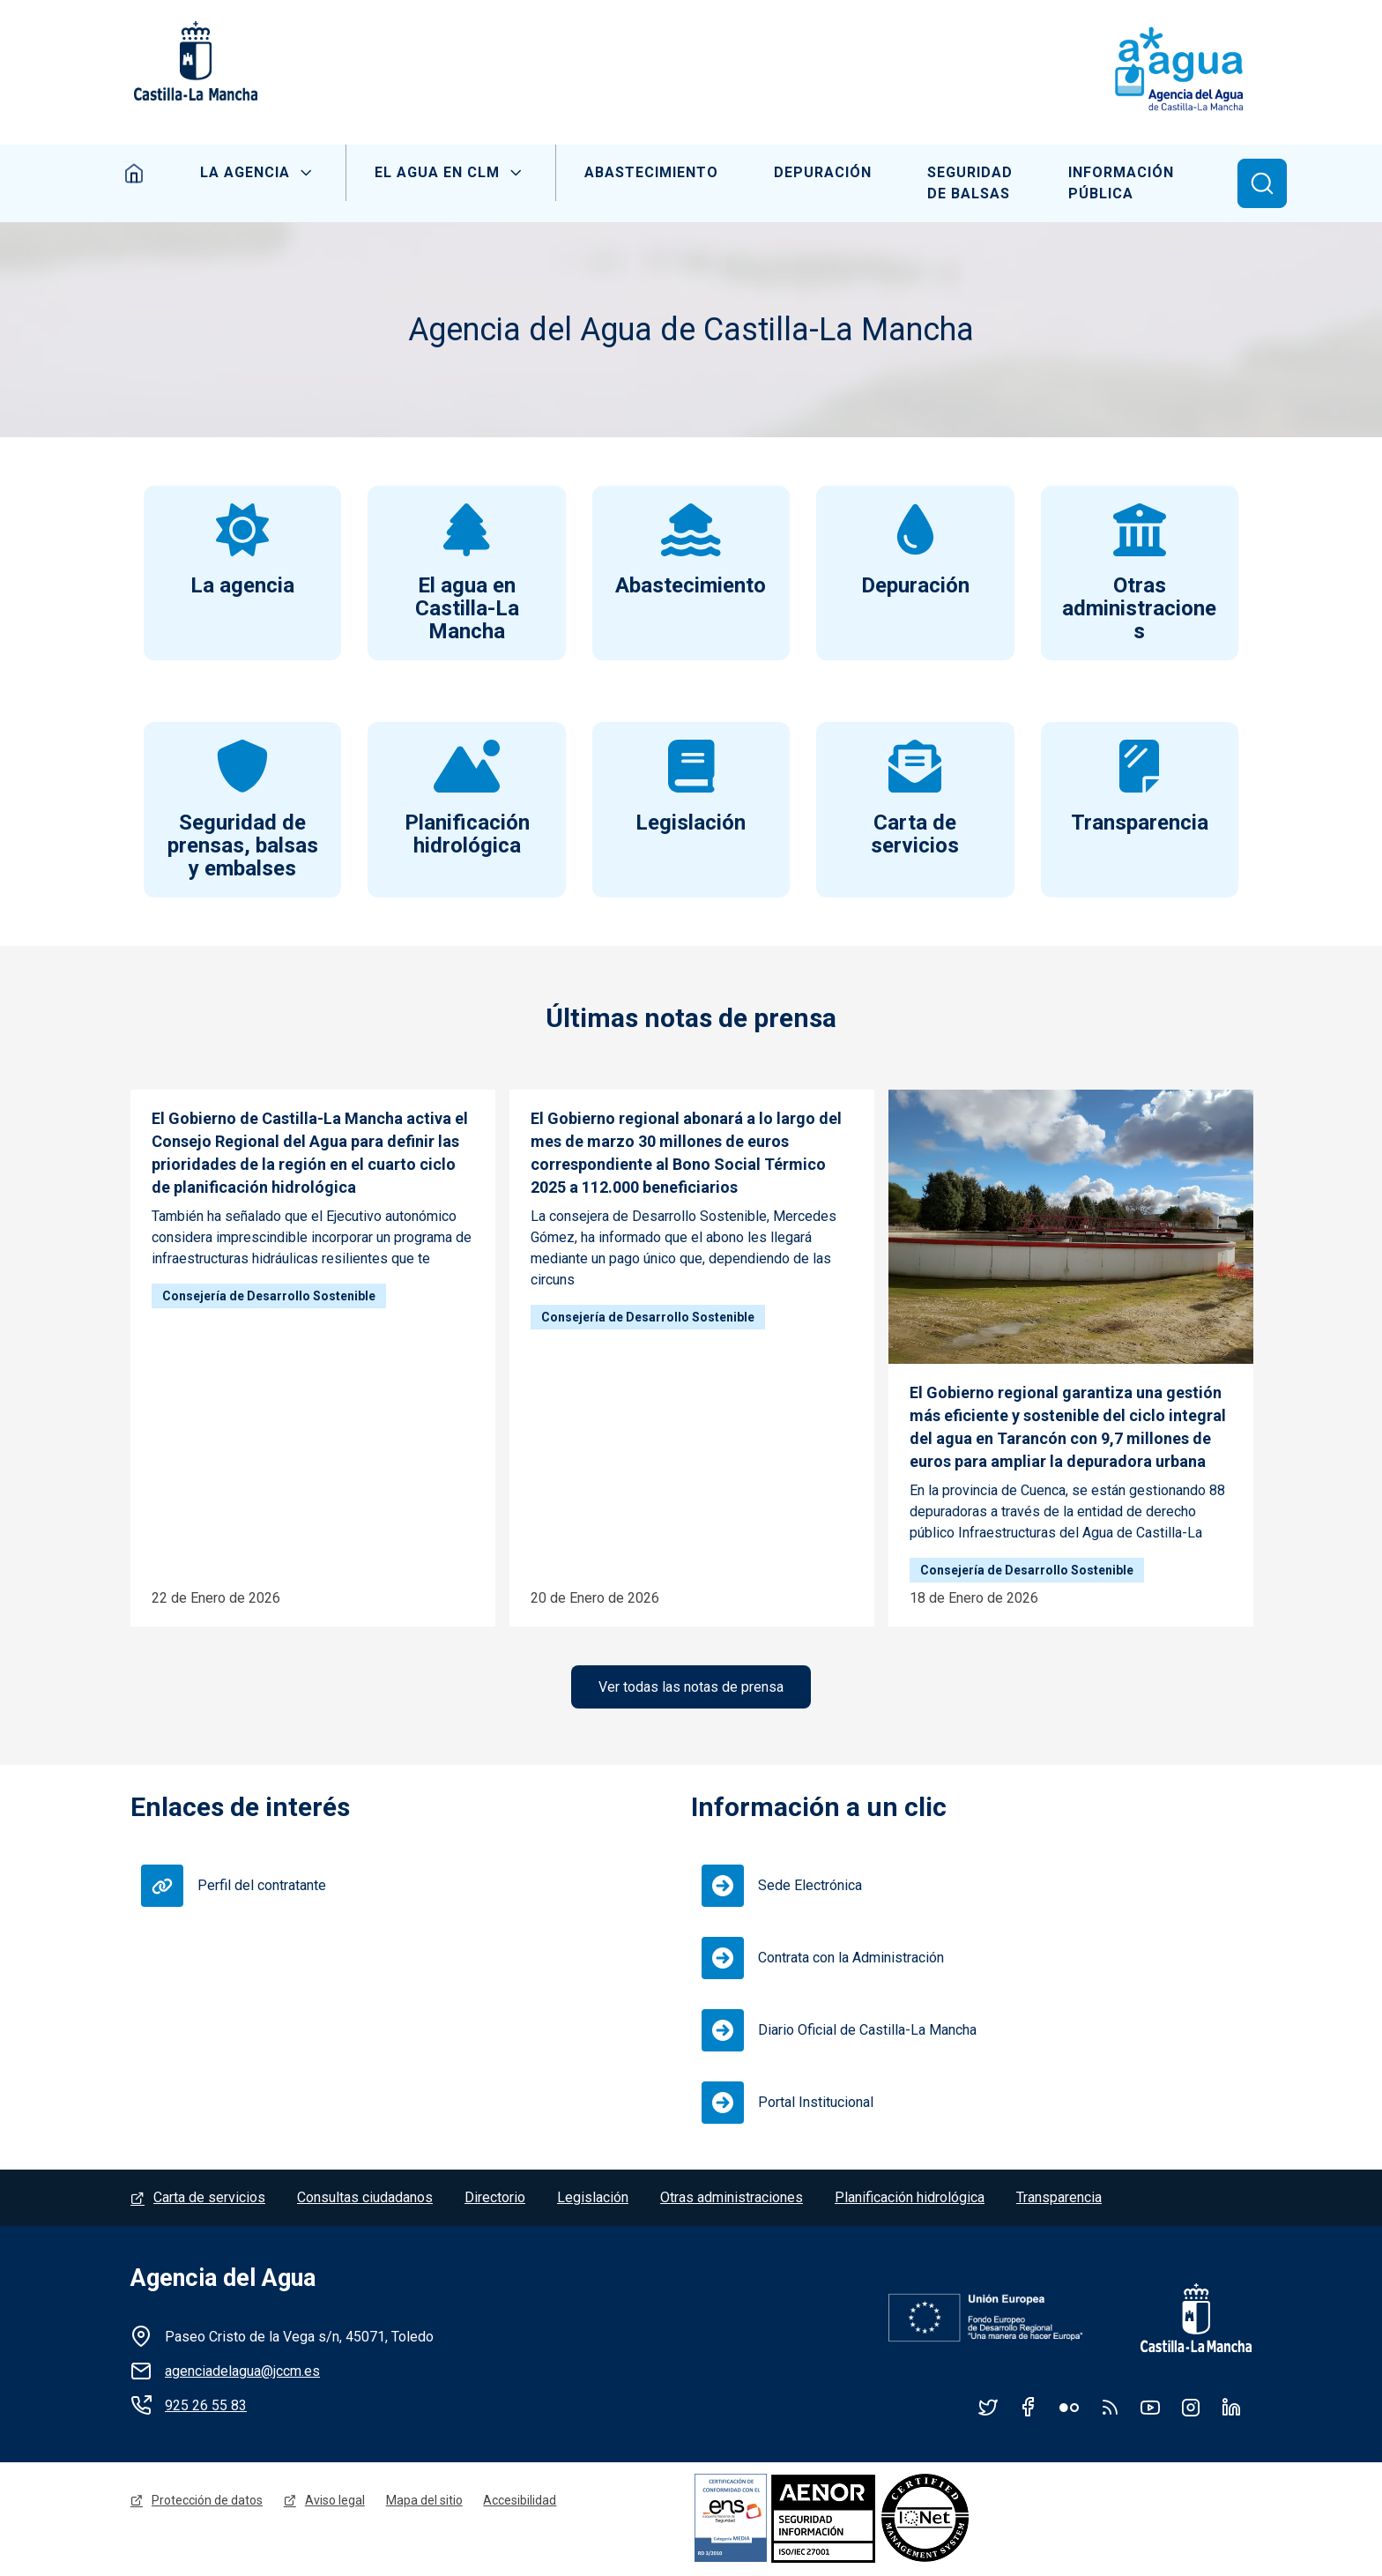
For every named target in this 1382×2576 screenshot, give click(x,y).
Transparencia (1059, 2199)
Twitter (988, 2408)
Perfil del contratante (261, 1887)
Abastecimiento (650, 172)
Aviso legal (335, 2502)
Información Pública (1125, 183)
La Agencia (243, 172)
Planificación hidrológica (909, 2199)
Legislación (592, 2199)
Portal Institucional (815, 2104)
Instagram (1190, 2408)
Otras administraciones (731, 2199)
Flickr (1069, 2408)
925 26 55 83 (206, 2407)
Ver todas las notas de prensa (691, 1687)
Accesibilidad (520, 2502)
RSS (1109, 2408)
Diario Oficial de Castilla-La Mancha (867, 2031)
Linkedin (1231, 2408)
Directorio (494, 2199)
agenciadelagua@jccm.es (242, 2372)
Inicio (131, 173)
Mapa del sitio (424, 2502)
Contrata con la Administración (851, 1959)
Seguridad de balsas (971, 183)
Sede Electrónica (810, 1887)
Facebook (1028, 2408)
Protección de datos (207, 2502)
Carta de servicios (209, 2199)
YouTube (1150, 2408)
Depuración (823, 172)
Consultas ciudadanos (365, 2199)
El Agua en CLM (435, 172)
